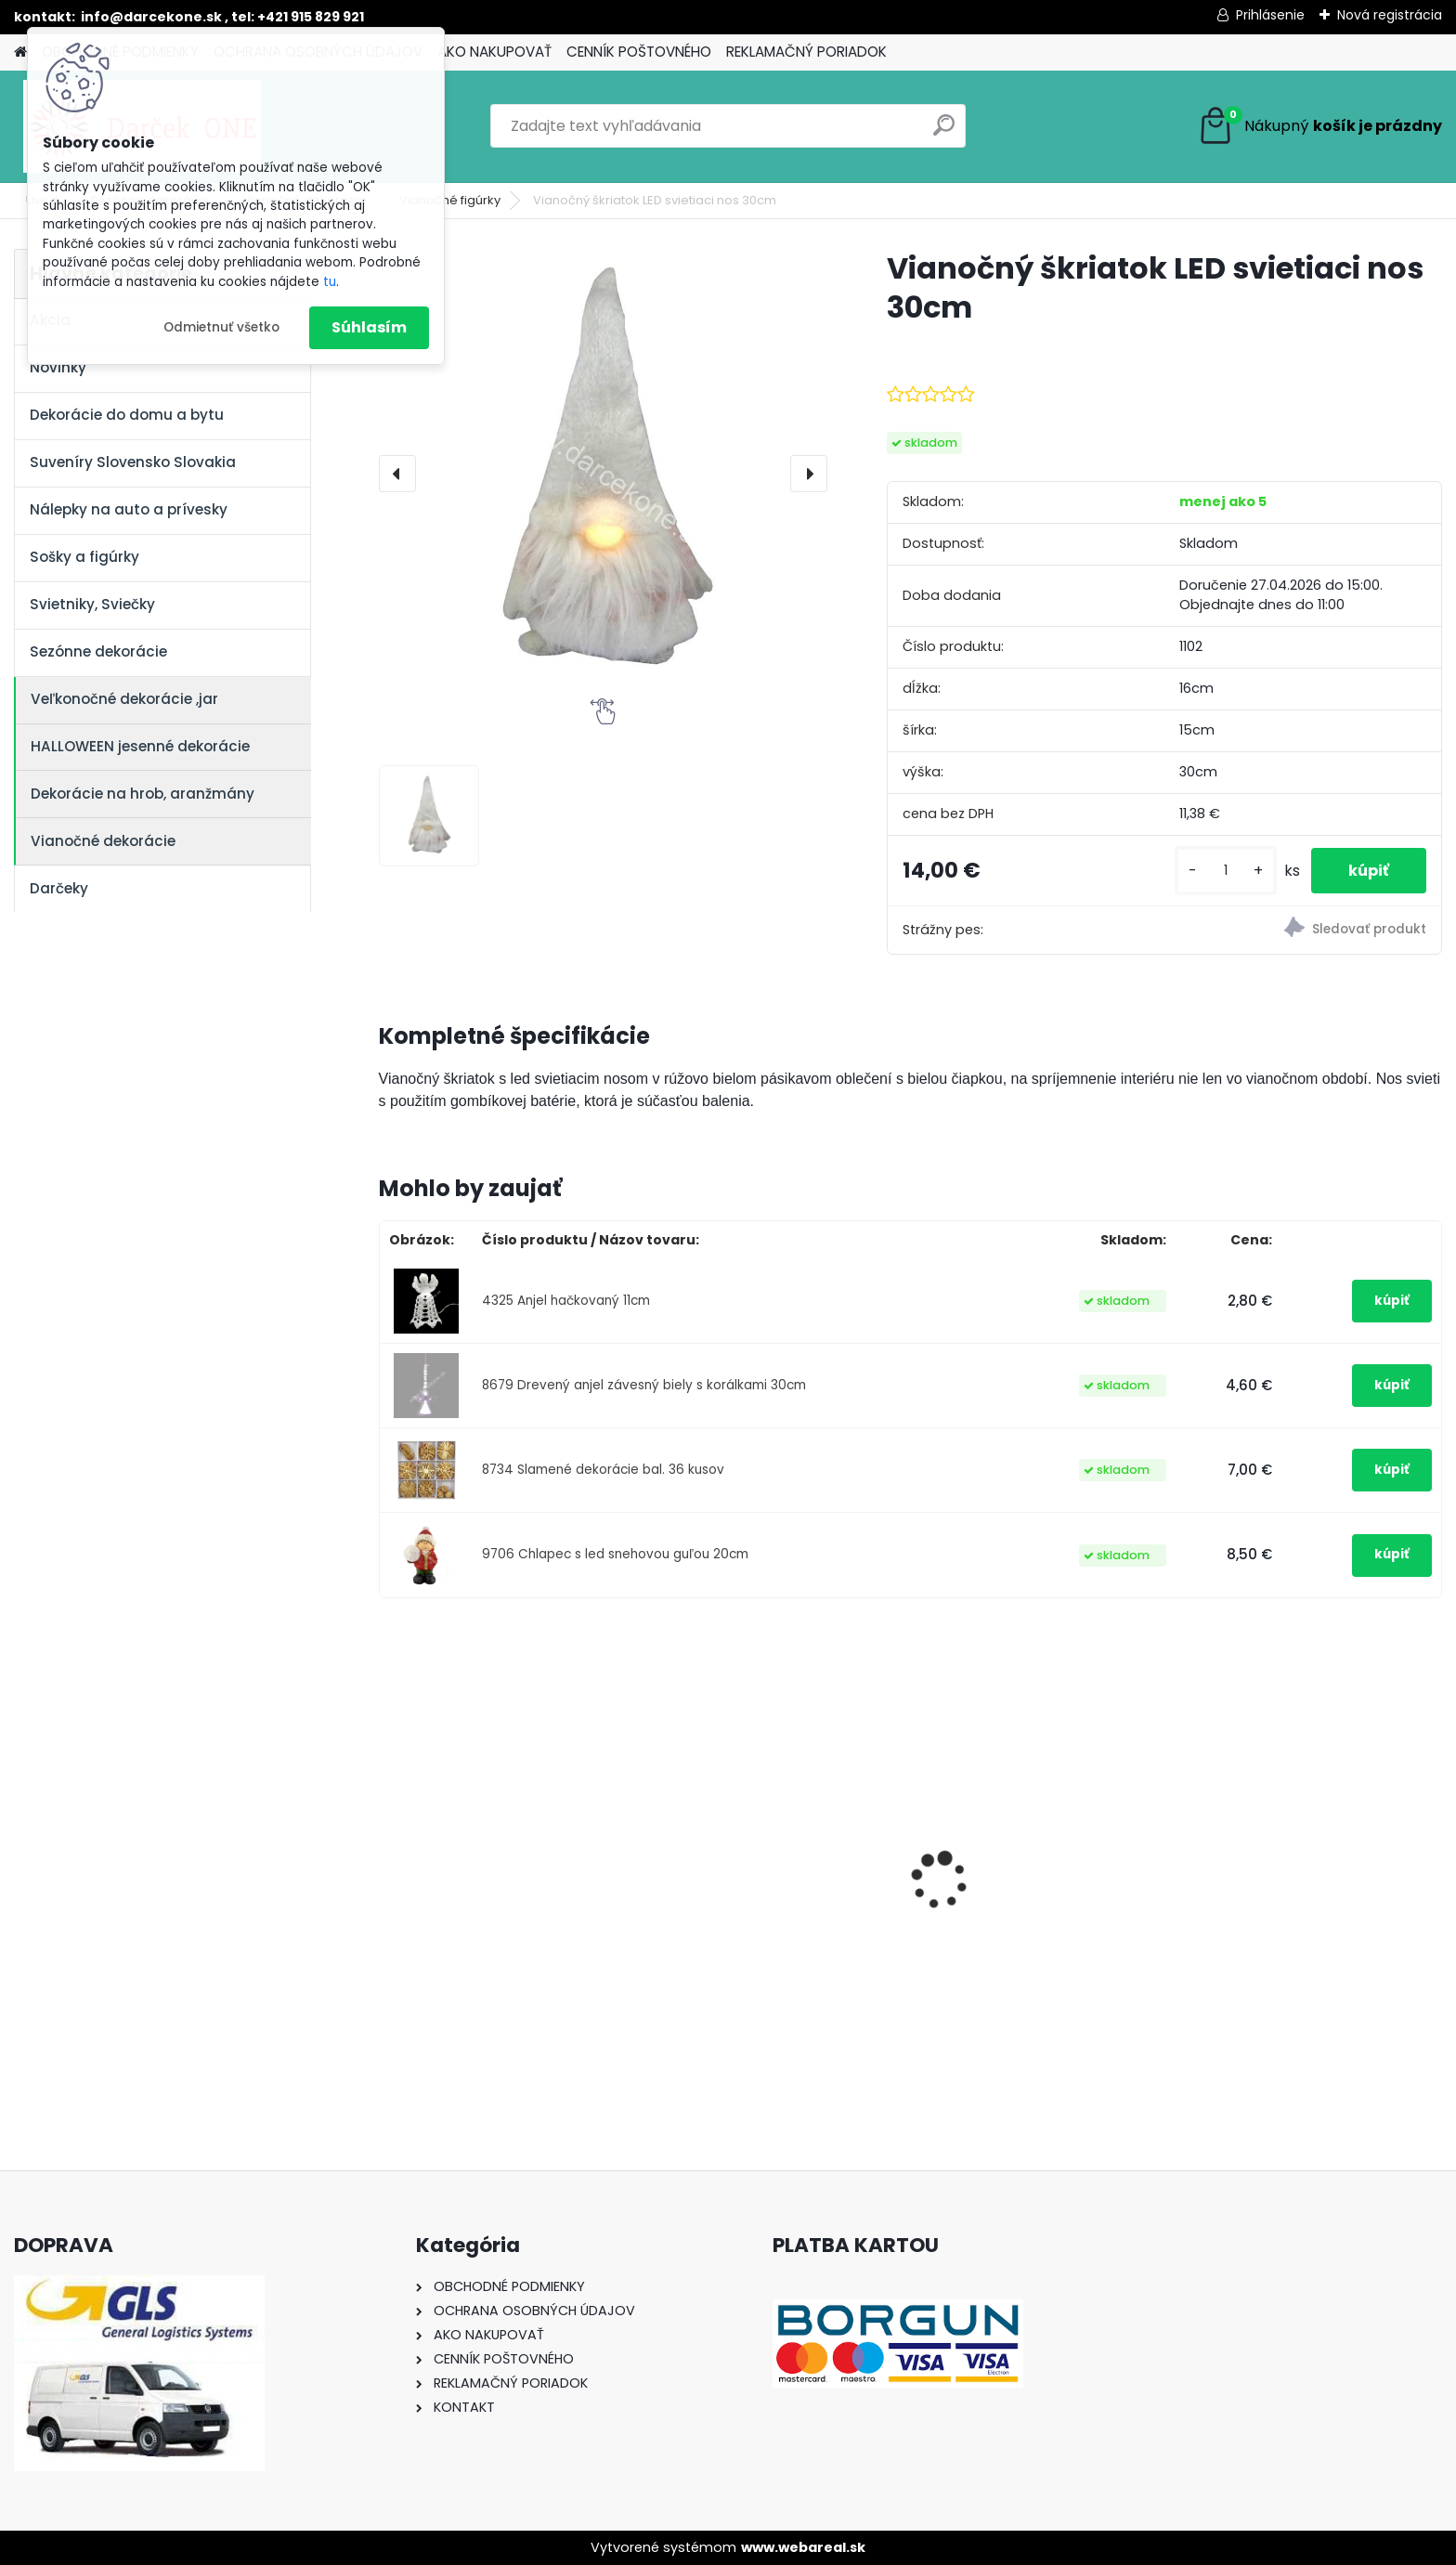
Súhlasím (369, 327)
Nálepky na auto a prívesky (129, 509)
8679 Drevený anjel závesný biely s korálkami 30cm (644, 1385)
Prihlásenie (1270, 15)
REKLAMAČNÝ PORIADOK (806, 51)
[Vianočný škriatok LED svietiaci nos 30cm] (603, 473)
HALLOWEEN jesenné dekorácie (140, 746)
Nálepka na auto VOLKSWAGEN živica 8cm (505, 1893)
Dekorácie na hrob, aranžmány (142, 793)
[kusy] (1225, 870)
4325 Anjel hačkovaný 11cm (566, 1300)
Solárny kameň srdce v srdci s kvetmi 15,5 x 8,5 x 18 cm (1040, 1894)
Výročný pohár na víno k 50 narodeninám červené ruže (1298, 1893)
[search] (944, 132)
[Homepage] (20, 52)
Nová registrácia (1389, 15)
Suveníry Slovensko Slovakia (133, 462)
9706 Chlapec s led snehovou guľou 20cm (615, 1554)
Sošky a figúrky (84, 556)
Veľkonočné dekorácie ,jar (124, 699)
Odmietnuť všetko (221, 327)
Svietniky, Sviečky (92, 604)
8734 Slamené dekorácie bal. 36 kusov (603, 1469)
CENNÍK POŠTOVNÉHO (638, 51)
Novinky (58, 367)
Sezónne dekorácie (98, 651)
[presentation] (397, 473)
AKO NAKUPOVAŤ (494, 51)
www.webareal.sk (803, 2547)
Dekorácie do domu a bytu (127, 414)
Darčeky (59, 888)
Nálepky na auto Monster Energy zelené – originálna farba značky (756, 1850)
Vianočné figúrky (449, 200)
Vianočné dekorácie (103, 841)
